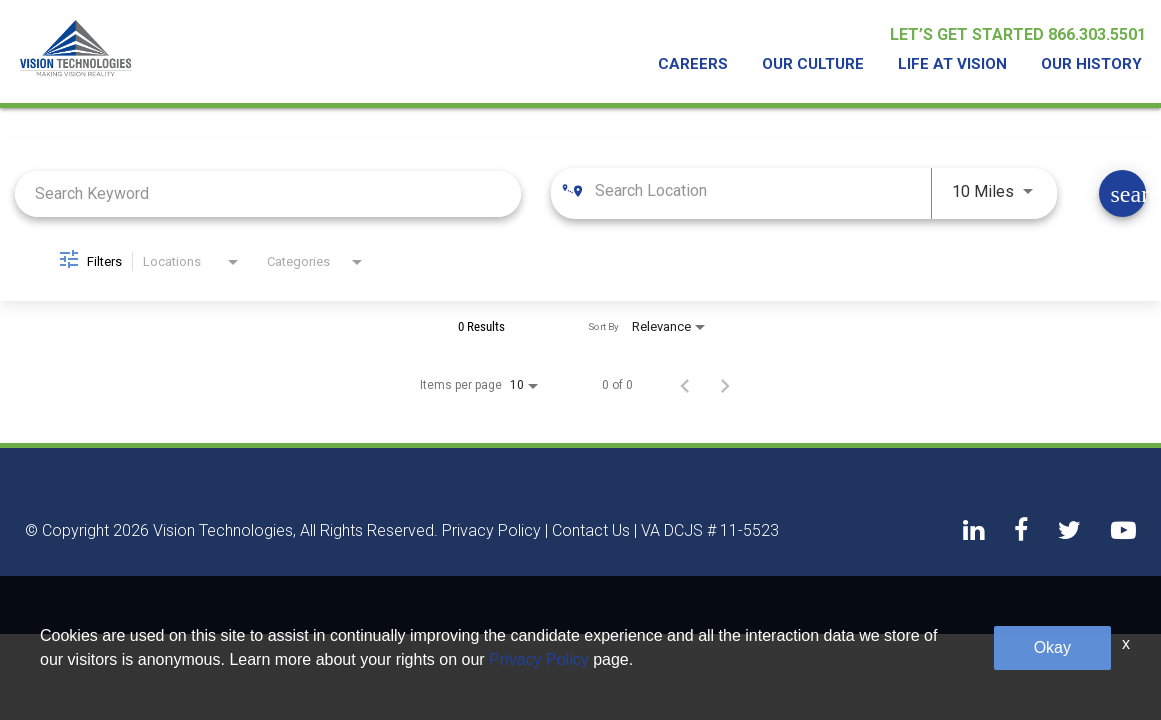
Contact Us (591, 531)
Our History (1093, 66)
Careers (713, 66)
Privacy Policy (491, 531)
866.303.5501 (1097, 37)
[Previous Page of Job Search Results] (685, 385)
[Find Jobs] (1122, 193)
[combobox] (268, 193)
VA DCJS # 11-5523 (710, 531)
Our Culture (826, 66)
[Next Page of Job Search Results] (725, 385)
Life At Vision (960, 66)
